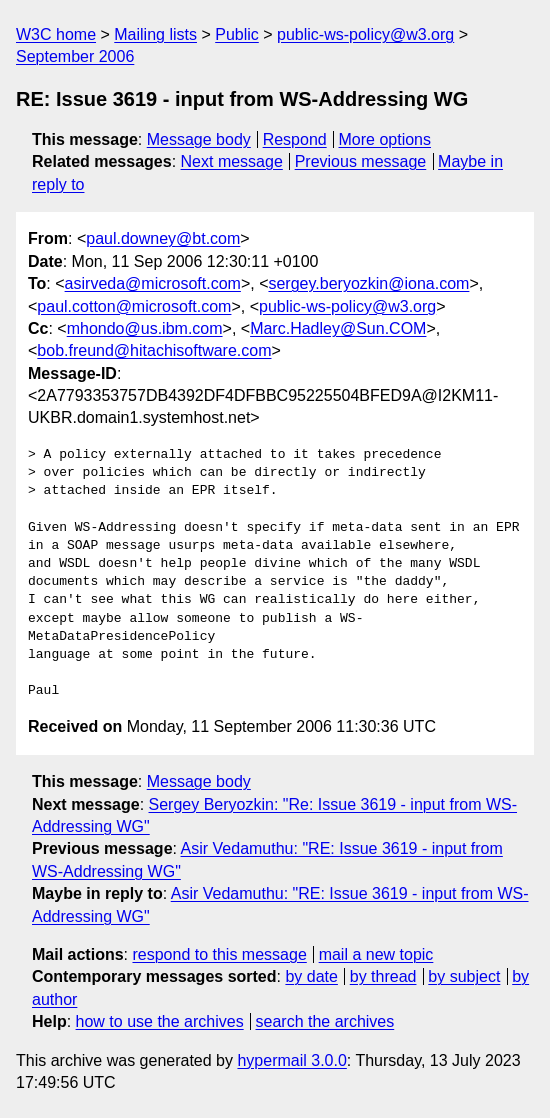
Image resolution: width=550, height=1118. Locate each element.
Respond (295, 139)
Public (237, 34)
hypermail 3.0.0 (291, 1060)
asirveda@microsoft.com (153, 283)
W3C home (56, 34)
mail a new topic (376, 954)
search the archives (325, 1021)
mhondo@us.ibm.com (145, 328)
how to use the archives (160, 1021)
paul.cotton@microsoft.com (134, 306)
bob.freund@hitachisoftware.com (154, 350)
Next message (232, 161)
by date (311, 976)
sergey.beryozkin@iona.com (368, 283)
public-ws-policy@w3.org (365, 34)
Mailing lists (155, 34)
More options (385, 139)
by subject (464, 976)
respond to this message (219, 954)
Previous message (361, 161)
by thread (383, 976)
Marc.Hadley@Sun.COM (338, 328)
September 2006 (75, 56)
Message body (199, 139)
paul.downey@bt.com (163, 238)
